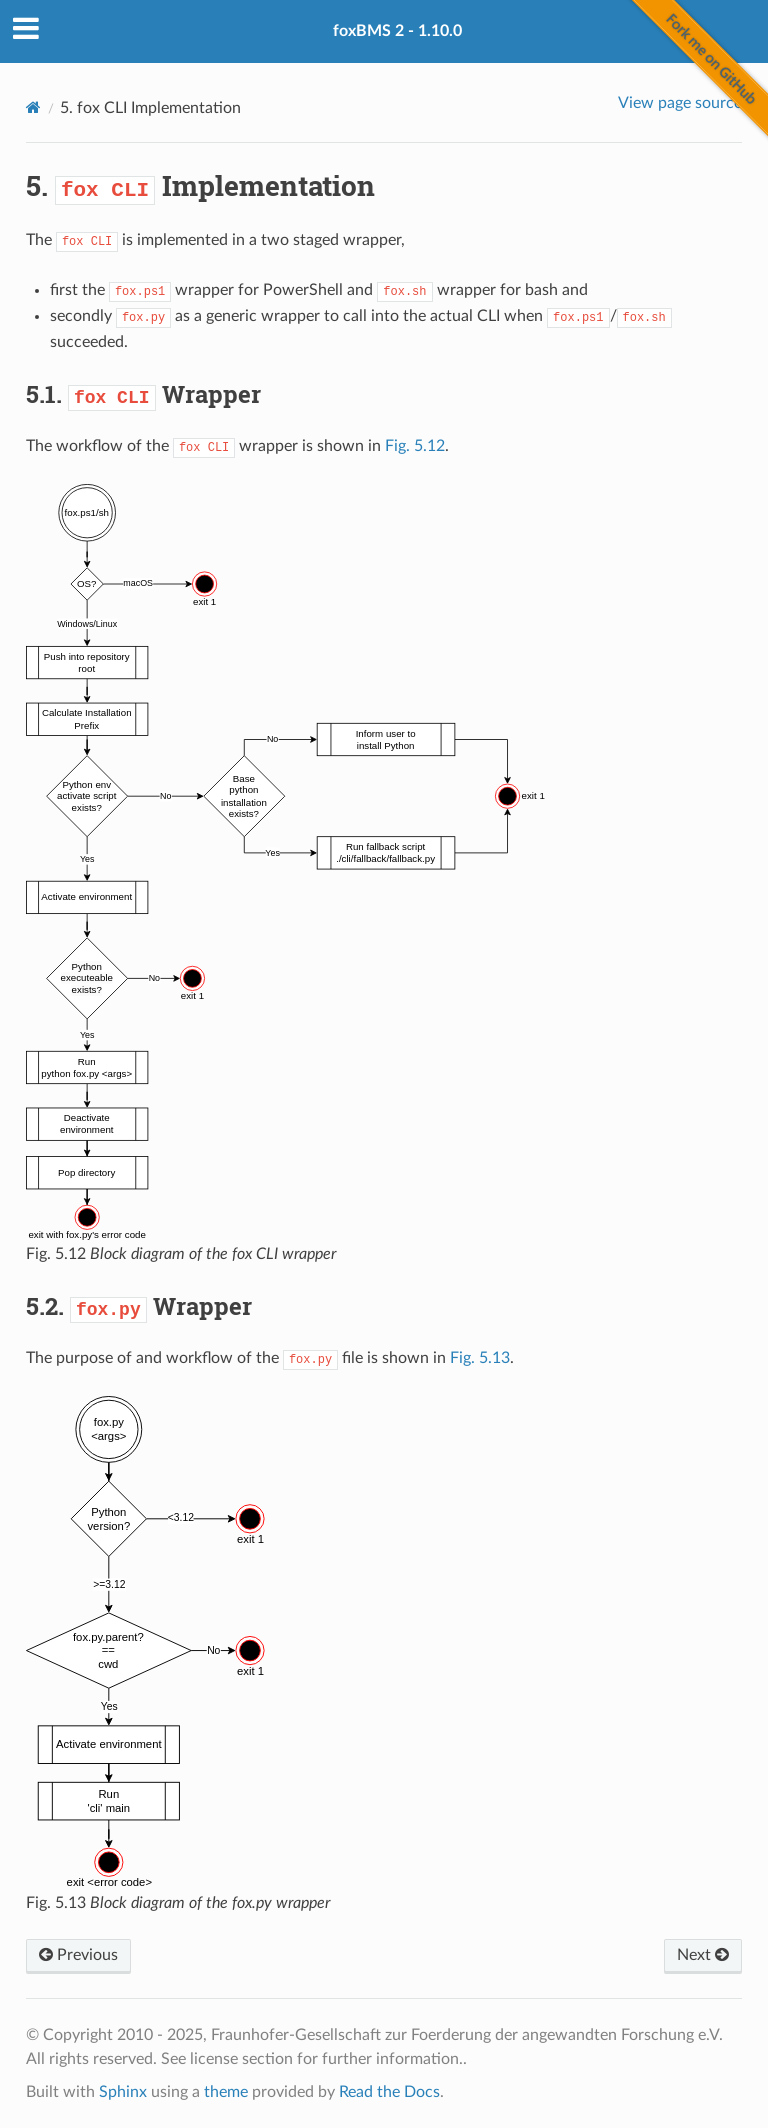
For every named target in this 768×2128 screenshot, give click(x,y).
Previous (78, 1955)
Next (703, 1955)
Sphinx (123, 2092)
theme (226, 2092)
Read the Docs (389, 2092)
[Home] (33, 107)
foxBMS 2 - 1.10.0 (397, 31)
